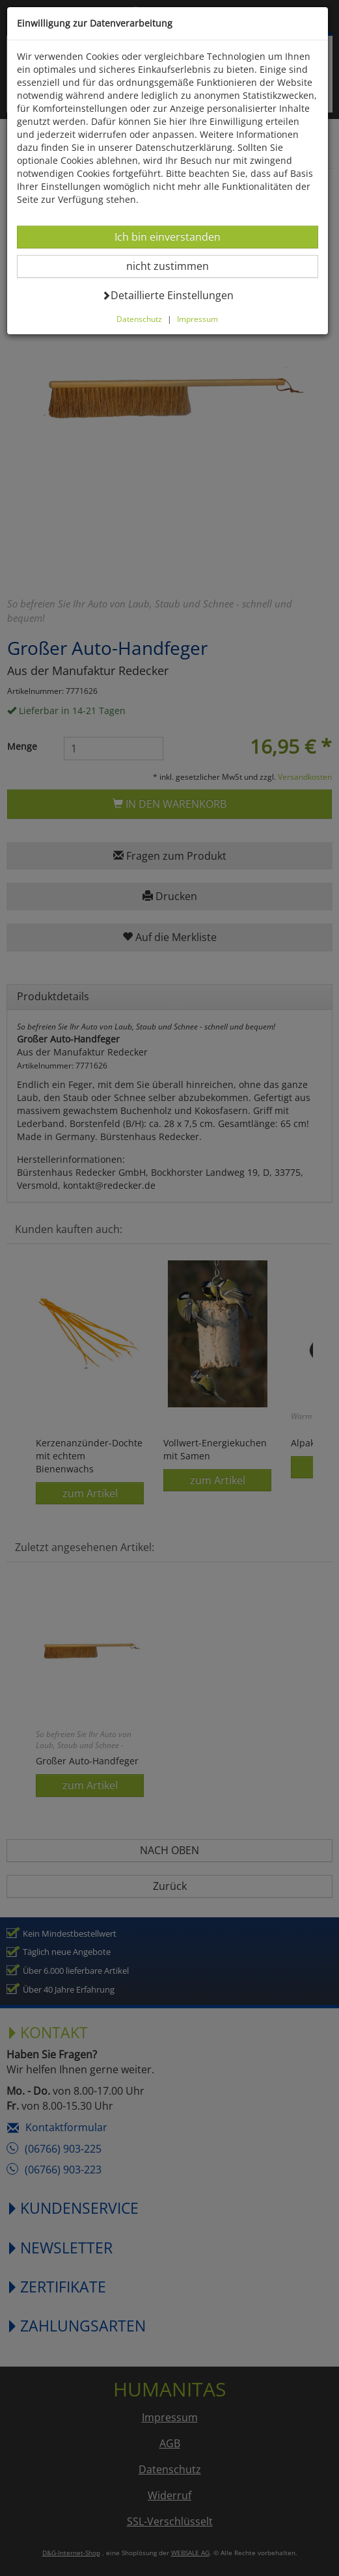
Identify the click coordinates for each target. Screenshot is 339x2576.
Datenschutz (139, 318)
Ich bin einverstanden (167, 236)
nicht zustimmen (175, 265)
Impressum (197, 318)
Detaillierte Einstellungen (168, 294)
